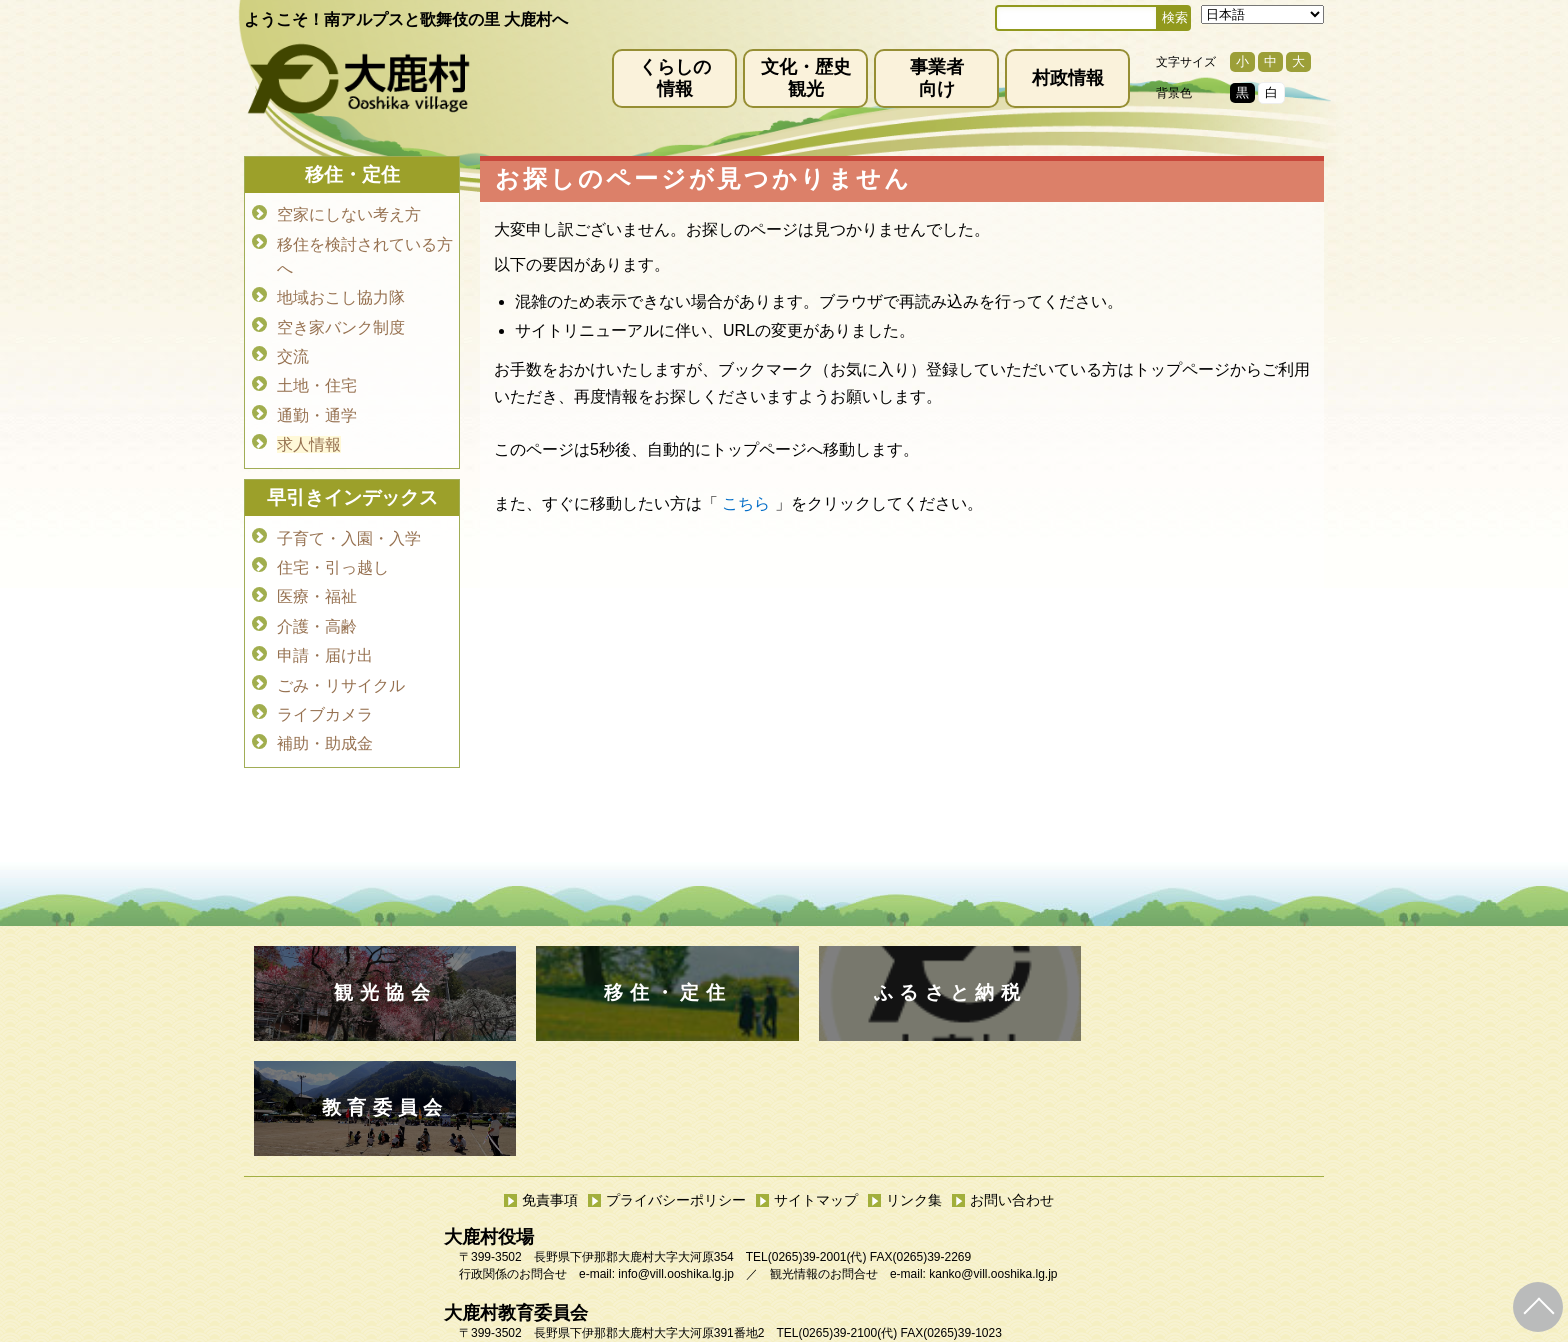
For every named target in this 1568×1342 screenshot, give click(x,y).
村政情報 (1068, 78)
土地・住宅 (317, 378)
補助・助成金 (325, 722)
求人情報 (309, 434)
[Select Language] (1262, 14)
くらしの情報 (675, 78)
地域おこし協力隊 (341, 294)
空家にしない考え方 (349, 214)
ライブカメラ (325, 694)
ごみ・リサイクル (341, 666)
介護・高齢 (317, 610)
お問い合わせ (1012, 1085)
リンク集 (914, 1085)
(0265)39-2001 (807, 1142)
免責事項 (550, 1085)
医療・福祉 (317, 582)
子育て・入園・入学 (349, 526)
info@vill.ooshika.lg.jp (676, 1159)
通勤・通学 (317, 406)
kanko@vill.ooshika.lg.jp (993, 1159)
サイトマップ (816, 1085)
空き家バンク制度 (341, 322)
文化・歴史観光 (806, 78)
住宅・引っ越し (333, 554)
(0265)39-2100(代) (847, 1218)
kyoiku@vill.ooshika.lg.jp (695, 1235)
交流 (293, 350)
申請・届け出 (325, 638)
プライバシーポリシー (676, 1085)
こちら (746, 503)
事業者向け (937, 78)
